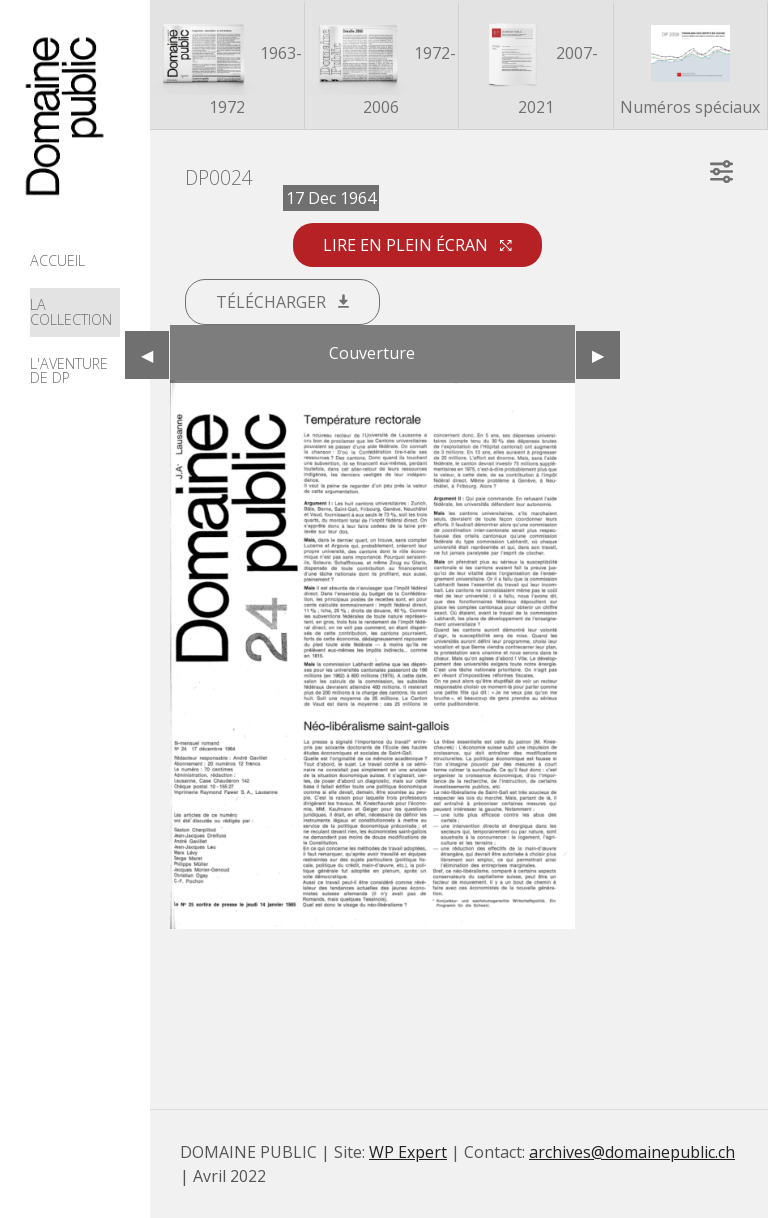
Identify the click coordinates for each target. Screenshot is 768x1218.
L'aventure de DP (69, 370)
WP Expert (408, 1152)
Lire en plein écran (417, 245)
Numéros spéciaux (690, 66)
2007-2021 (535, 66)
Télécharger (282, 302)
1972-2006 (381, 66)
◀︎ (155, 355)
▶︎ (606, 355)
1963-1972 (227, 66)
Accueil (57, 260)
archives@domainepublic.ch (632, 1152)
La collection (71, 311)
